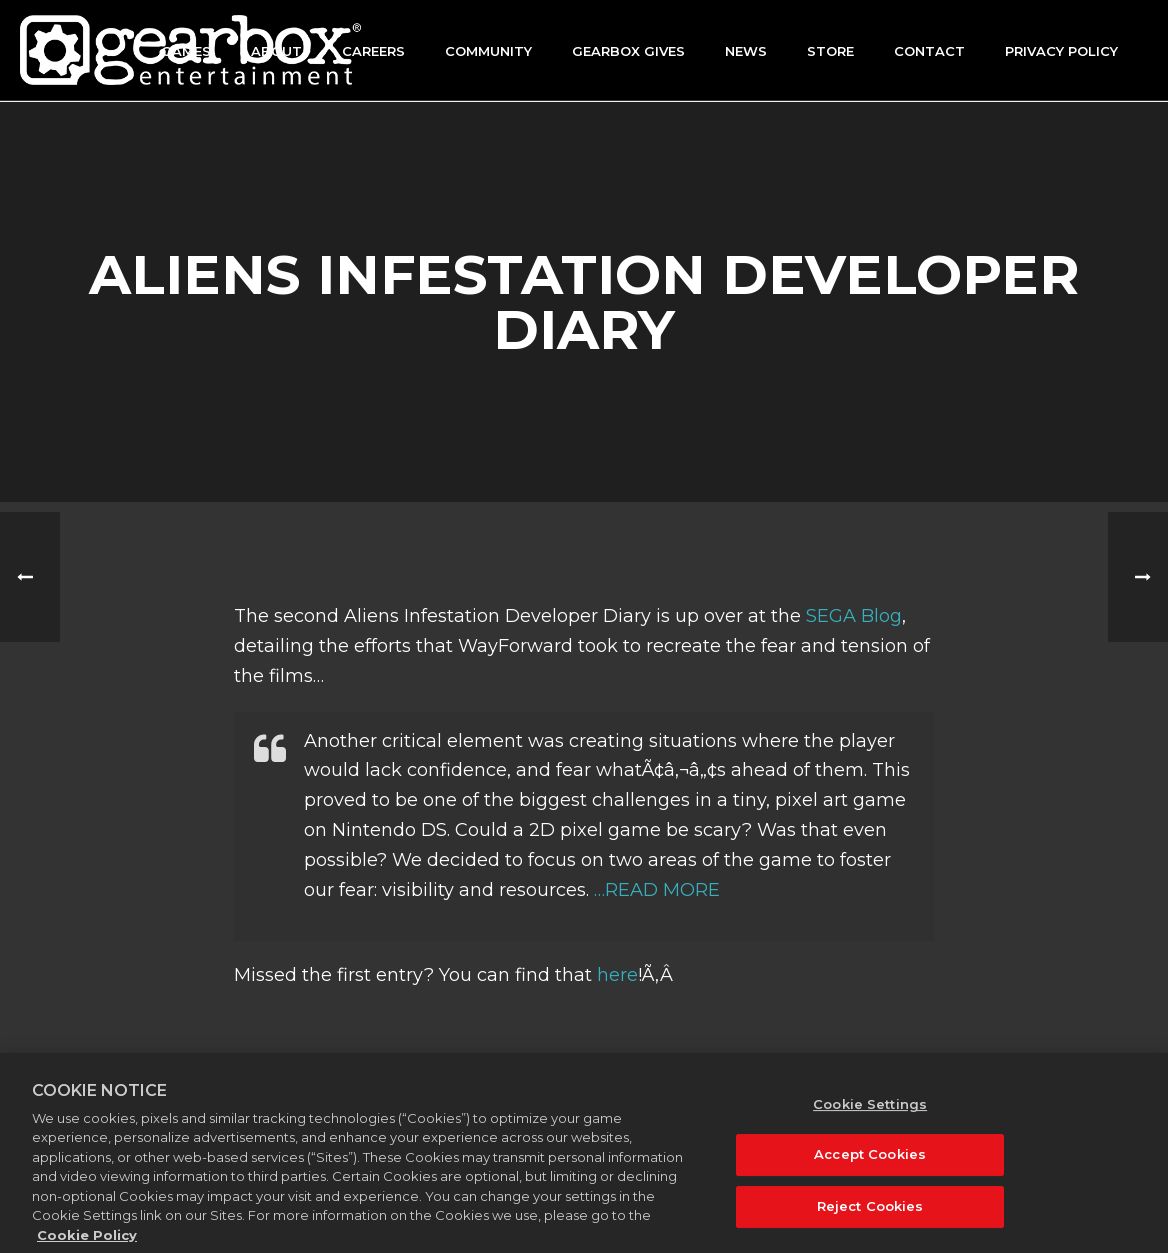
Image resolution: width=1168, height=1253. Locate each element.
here (617, 975)
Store (830, 51)
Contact (929, 51)
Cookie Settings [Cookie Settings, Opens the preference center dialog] (870, 1112)
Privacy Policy (1061, 51)
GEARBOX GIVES (628, 51)
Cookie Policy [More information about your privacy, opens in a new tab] (87, 1243)
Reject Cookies (870, 1214)
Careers (373, 51)
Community (488, 51)
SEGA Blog (854, 616)
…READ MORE (657, 890)
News (746, 51)
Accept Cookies (870, 1163)
